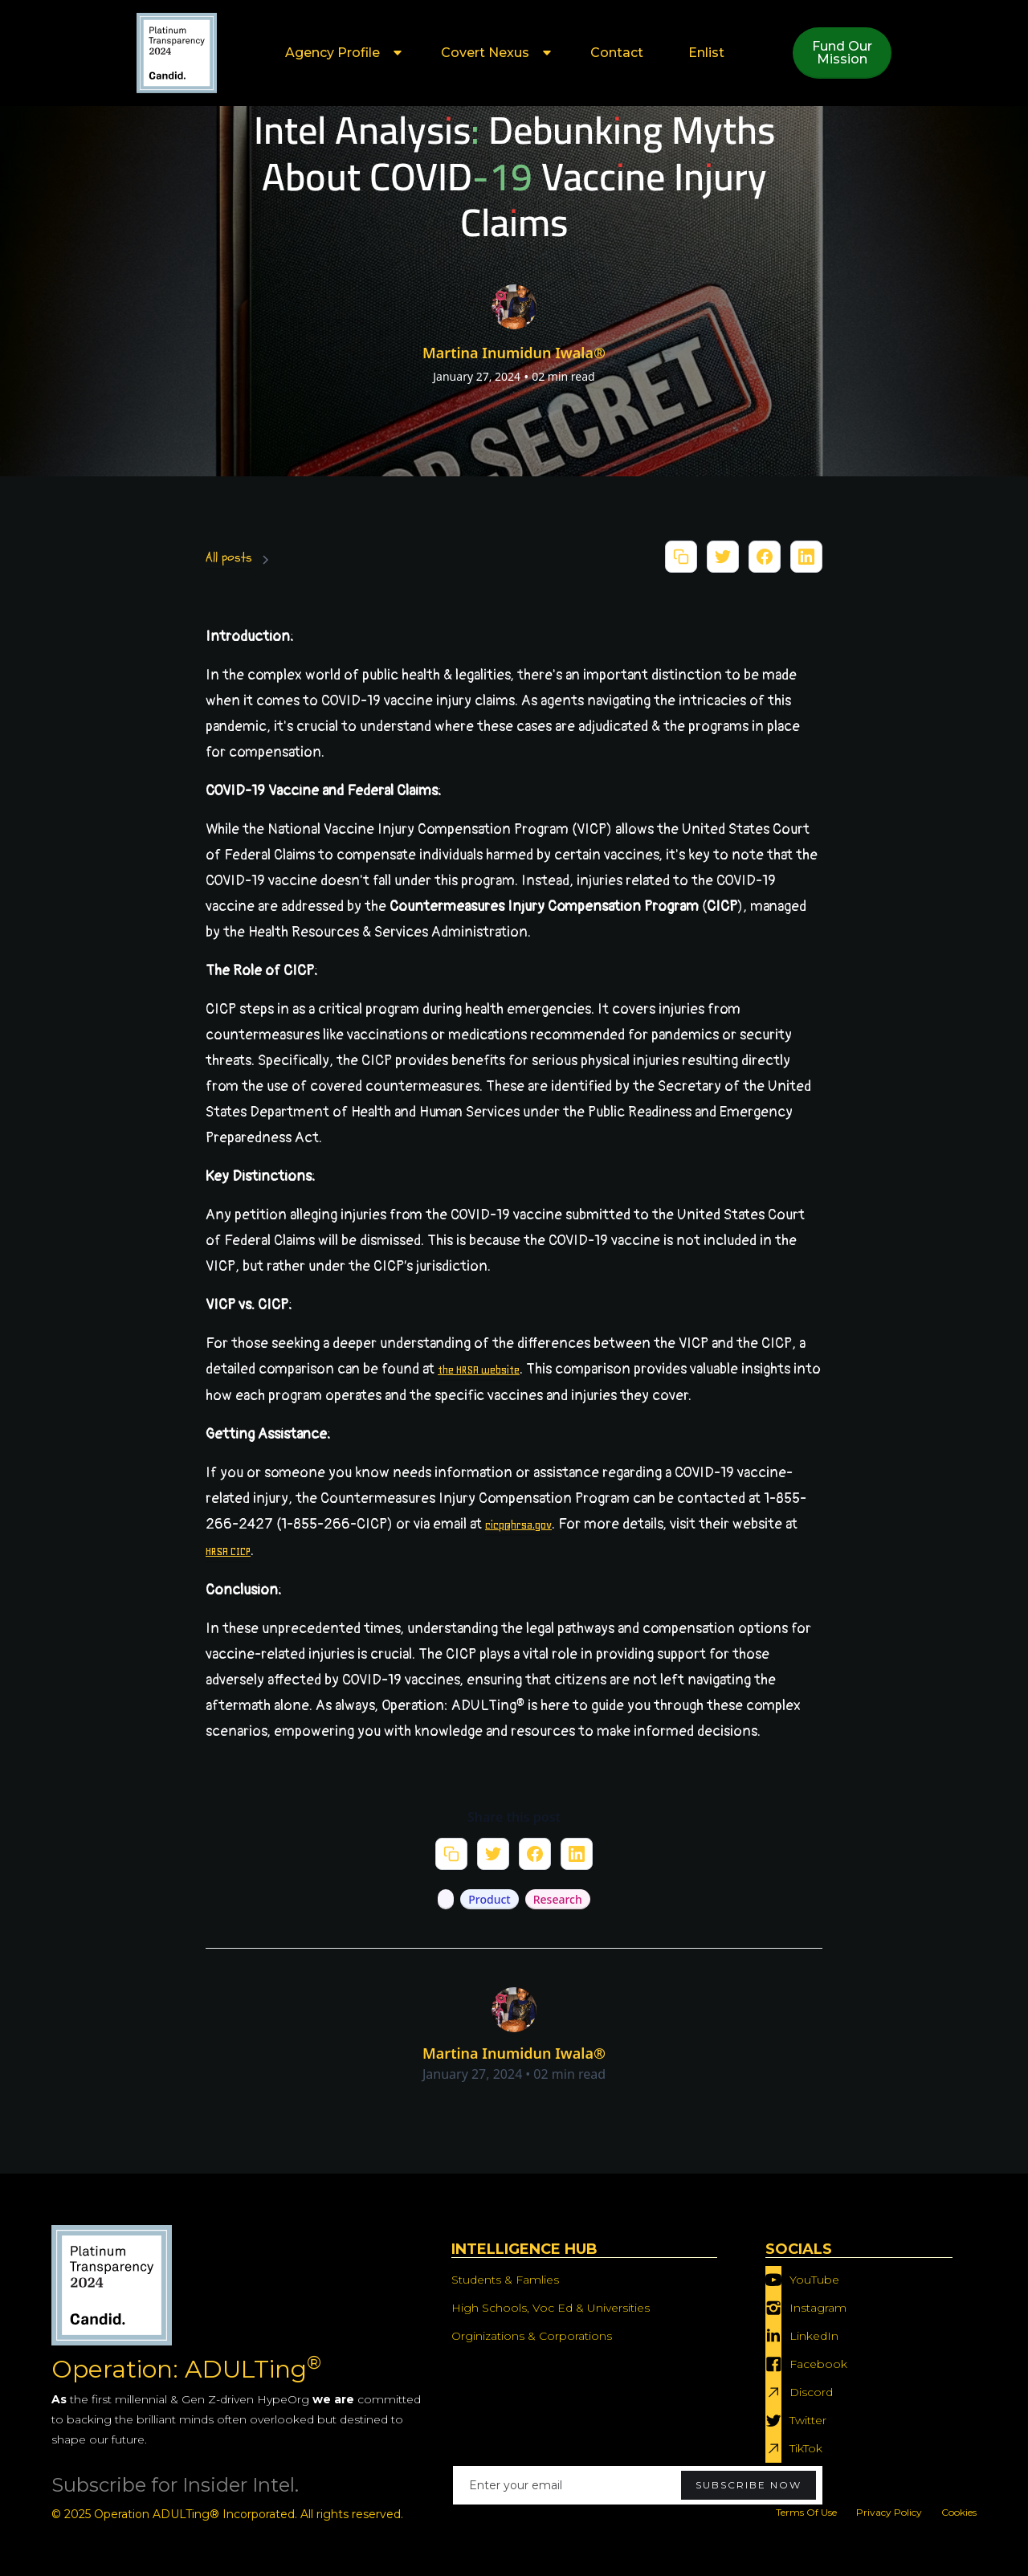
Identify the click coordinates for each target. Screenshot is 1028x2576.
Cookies (959, 2512)
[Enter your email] (637, 2485)
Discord (811, 2392)
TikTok (805, 2448)
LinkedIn (813, 2336)
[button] (340, 53)
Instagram (817, 2307)
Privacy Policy (889, 2512)
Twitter (807, 2420)
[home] (177, 53)
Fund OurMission (842, 53)
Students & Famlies (505, 2279)
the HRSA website (479, 1370)
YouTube (814, 2279)
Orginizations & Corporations (531, 2336)
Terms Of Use (806, 2512)
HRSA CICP (228, 1551)
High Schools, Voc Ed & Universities (550, 2307)
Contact (616, 52)
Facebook (818, 2364)
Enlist (706, 52)
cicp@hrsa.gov (518, 1525)
